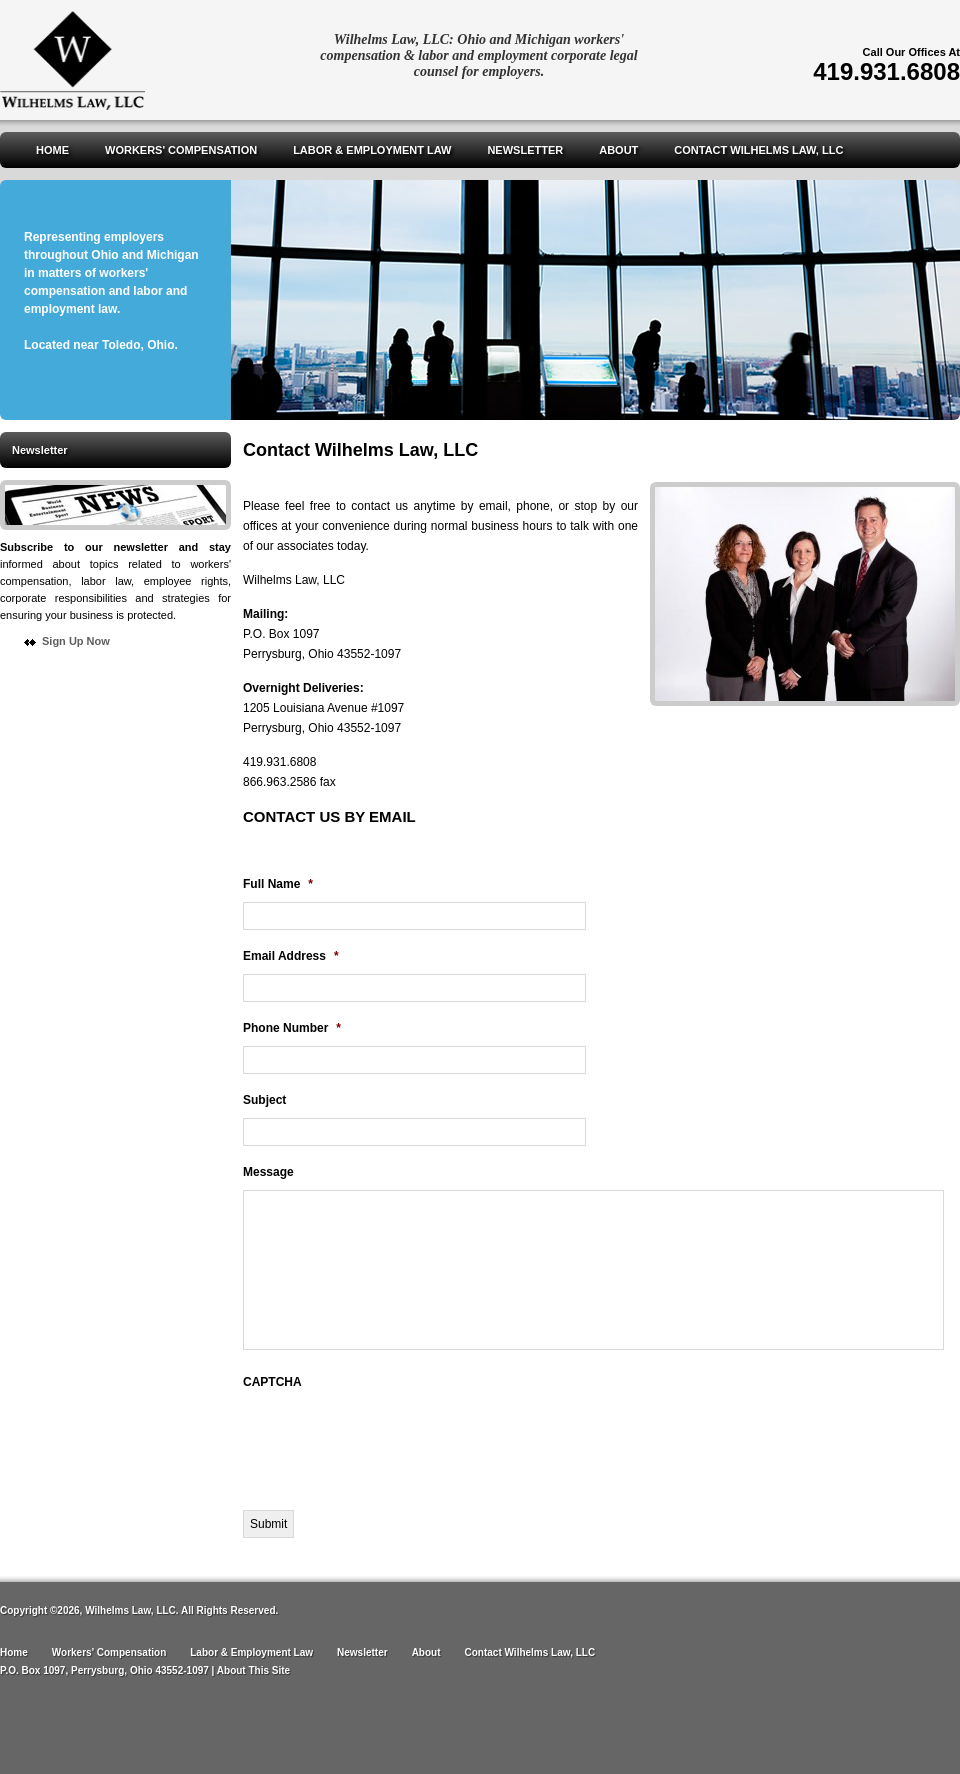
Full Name (278, 884)
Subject (264, 1100)
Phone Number (292, 1028)
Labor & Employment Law (372, 150)
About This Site (253, 1670)
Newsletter (525, 150)
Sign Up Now (76, 641)
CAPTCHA (272, 1382)
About (618, 150)
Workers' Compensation (181, 150)
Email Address (291, 956)
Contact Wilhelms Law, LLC (758, 150)
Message (268, 1172)
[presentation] (395, 1439)
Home (52, 150)
